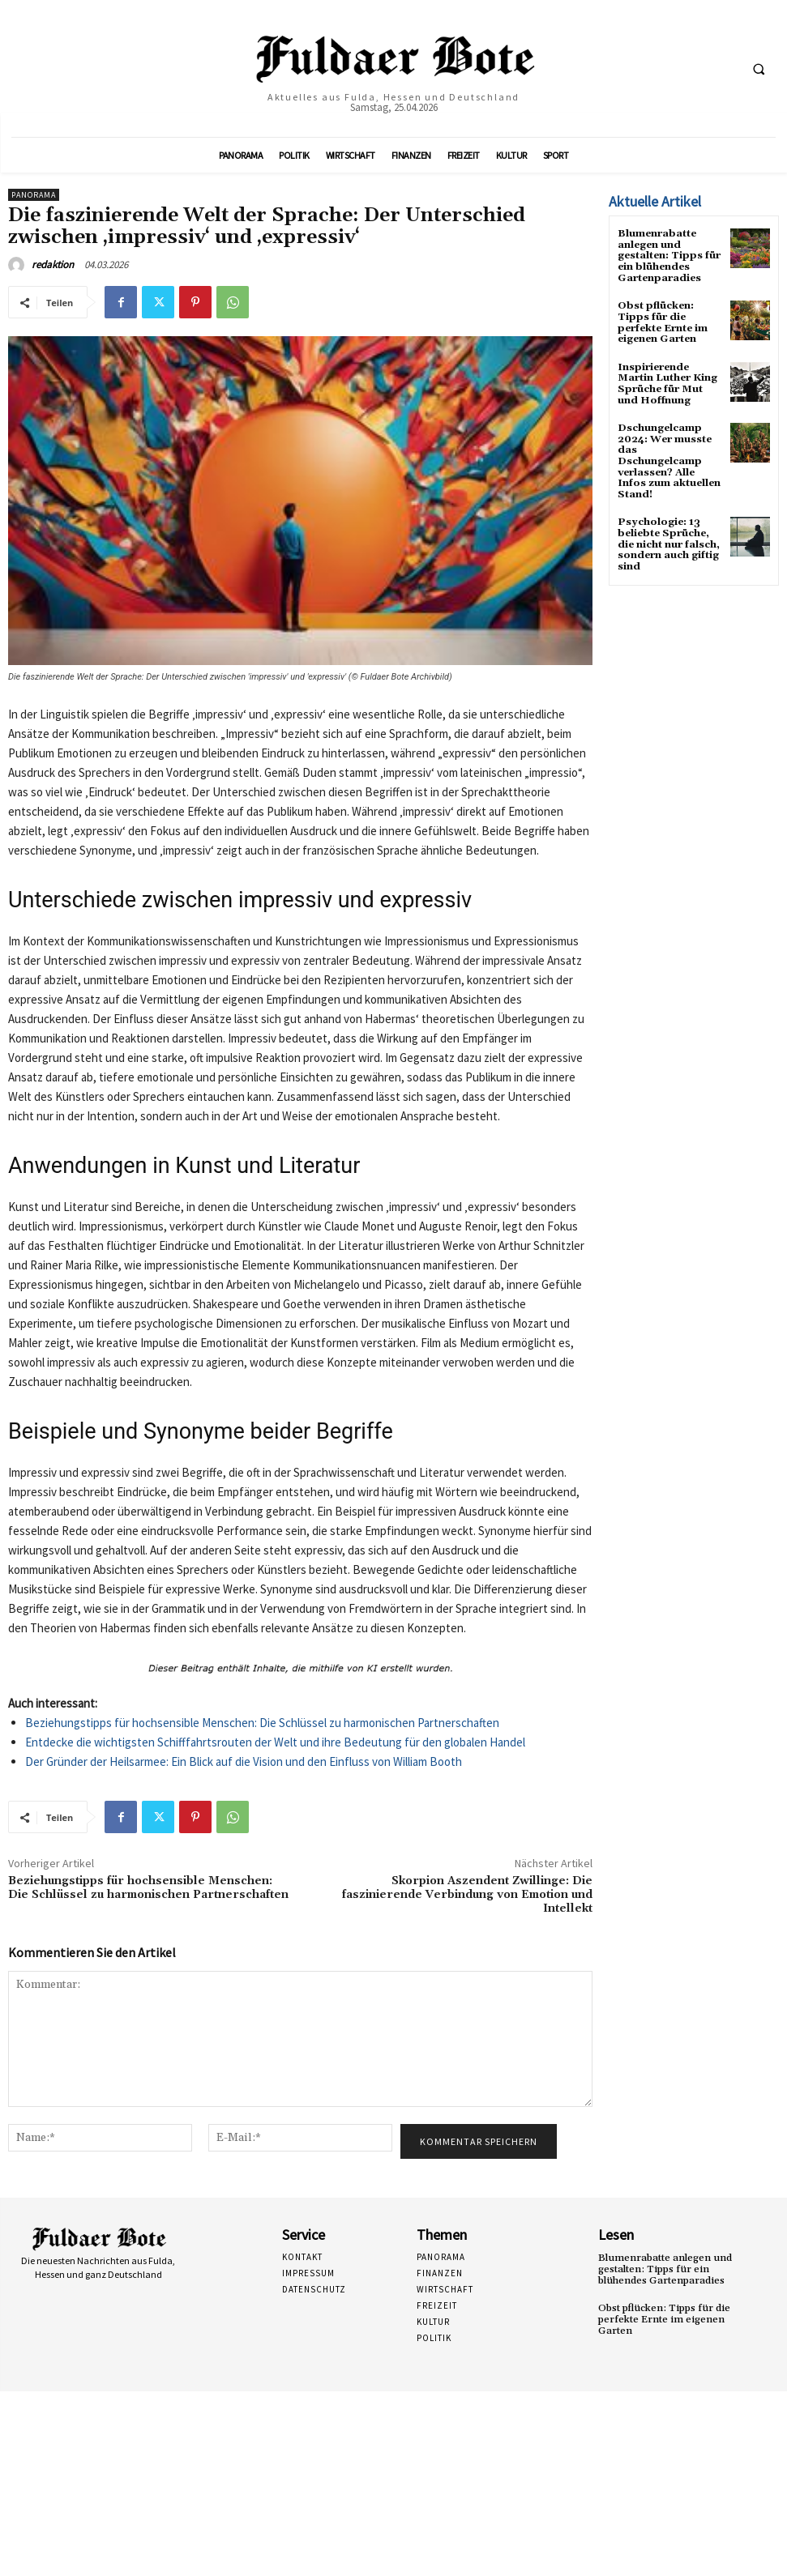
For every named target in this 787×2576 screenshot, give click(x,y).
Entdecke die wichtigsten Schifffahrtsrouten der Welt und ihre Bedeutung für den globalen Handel (275, 1742)
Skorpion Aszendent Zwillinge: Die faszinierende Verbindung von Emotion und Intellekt (467, 1895)
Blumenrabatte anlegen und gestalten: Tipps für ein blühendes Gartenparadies (668, 255)
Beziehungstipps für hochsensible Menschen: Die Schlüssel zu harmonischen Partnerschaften (262, 1722)
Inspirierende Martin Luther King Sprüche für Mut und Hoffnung (667, 380)
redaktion (53, 264)
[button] (758, 69)
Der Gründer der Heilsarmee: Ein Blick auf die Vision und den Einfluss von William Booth (243, 1761)
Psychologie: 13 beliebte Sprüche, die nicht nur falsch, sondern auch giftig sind (668, 526)
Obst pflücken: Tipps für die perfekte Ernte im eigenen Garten (662, 320)
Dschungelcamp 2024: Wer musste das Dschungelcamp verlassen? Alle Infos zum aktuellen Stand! (670, 451)
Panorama (33, 195)
